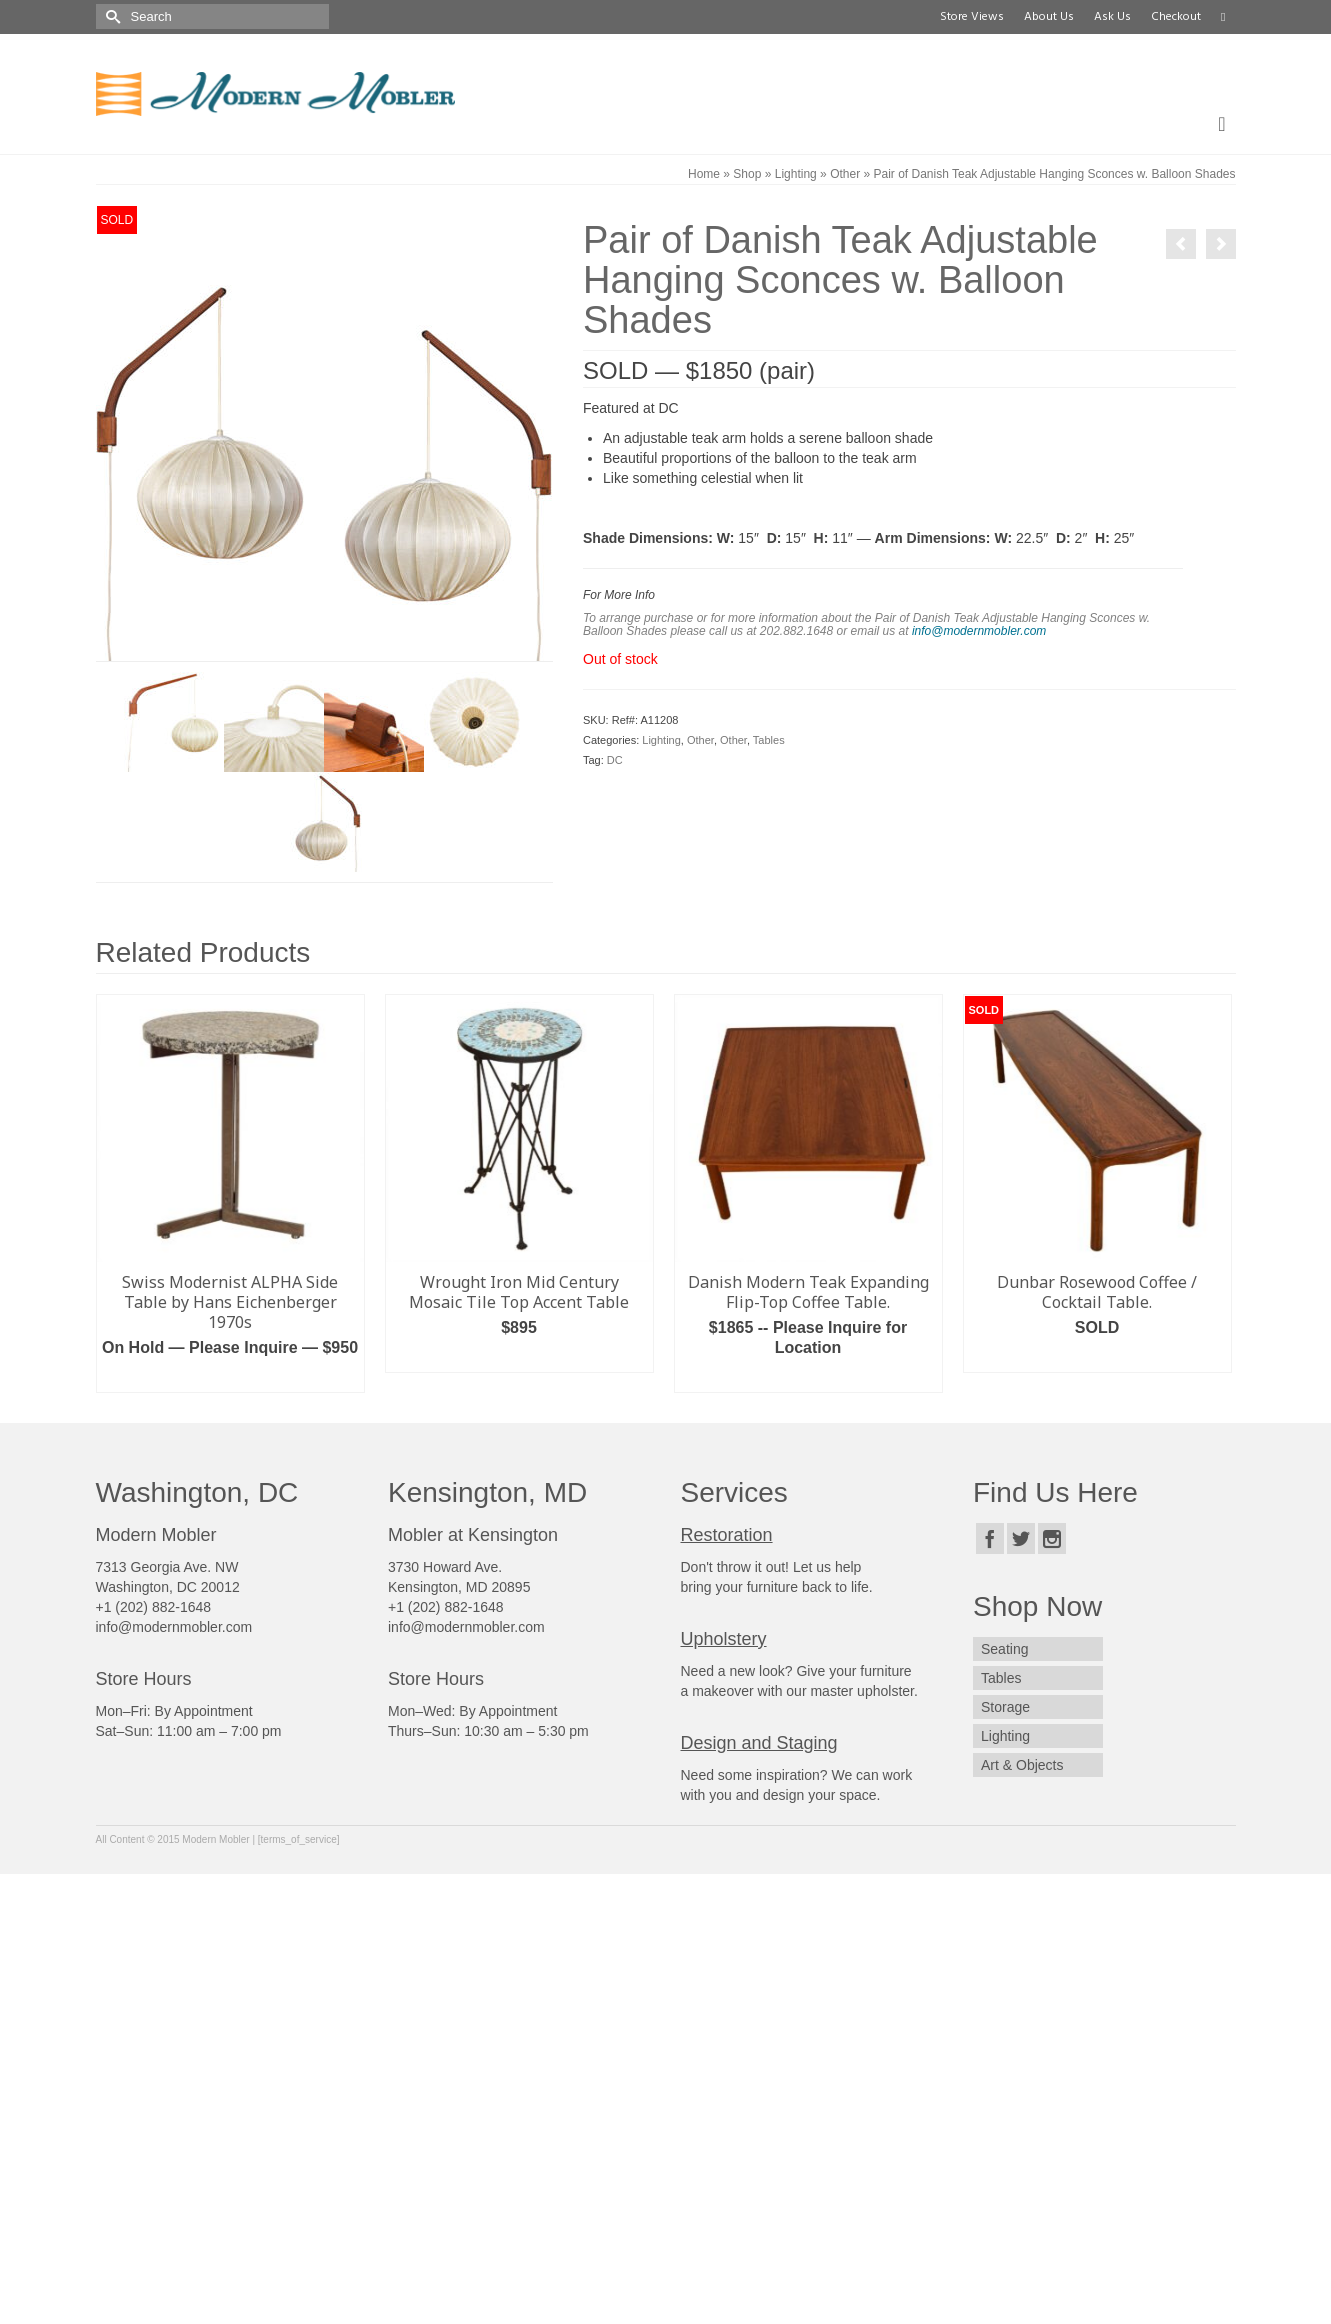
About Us (1049, 17)
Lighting (661, 740)
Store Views (972, 17)
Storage (1005, 1707)
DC (615, 760)
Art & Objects (1022, 1765)
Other (700, 740)
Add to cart (230, 1377)
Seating (1004, 1649)
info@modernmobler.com (979, 631)
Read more (808, 1377)
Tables (769, 740)
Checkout (1176, 17)
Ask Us (1112, 17)
